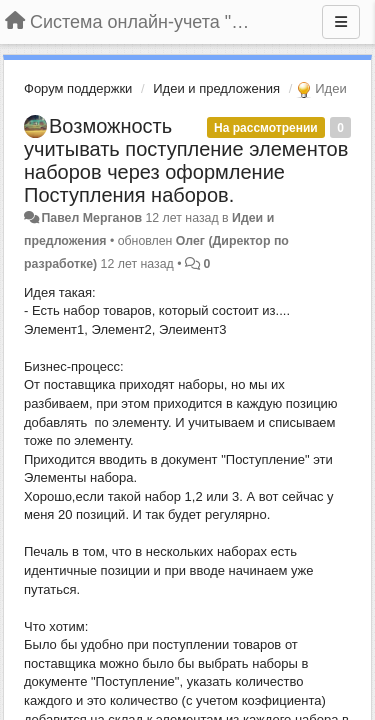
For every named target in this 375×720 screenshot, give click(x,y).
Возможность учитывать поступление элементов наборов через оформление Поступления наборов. (186, 160)
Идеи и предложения (216, 88)
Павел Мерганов (91, 218)
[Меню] (341, 22)
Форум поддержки (78, 88)
